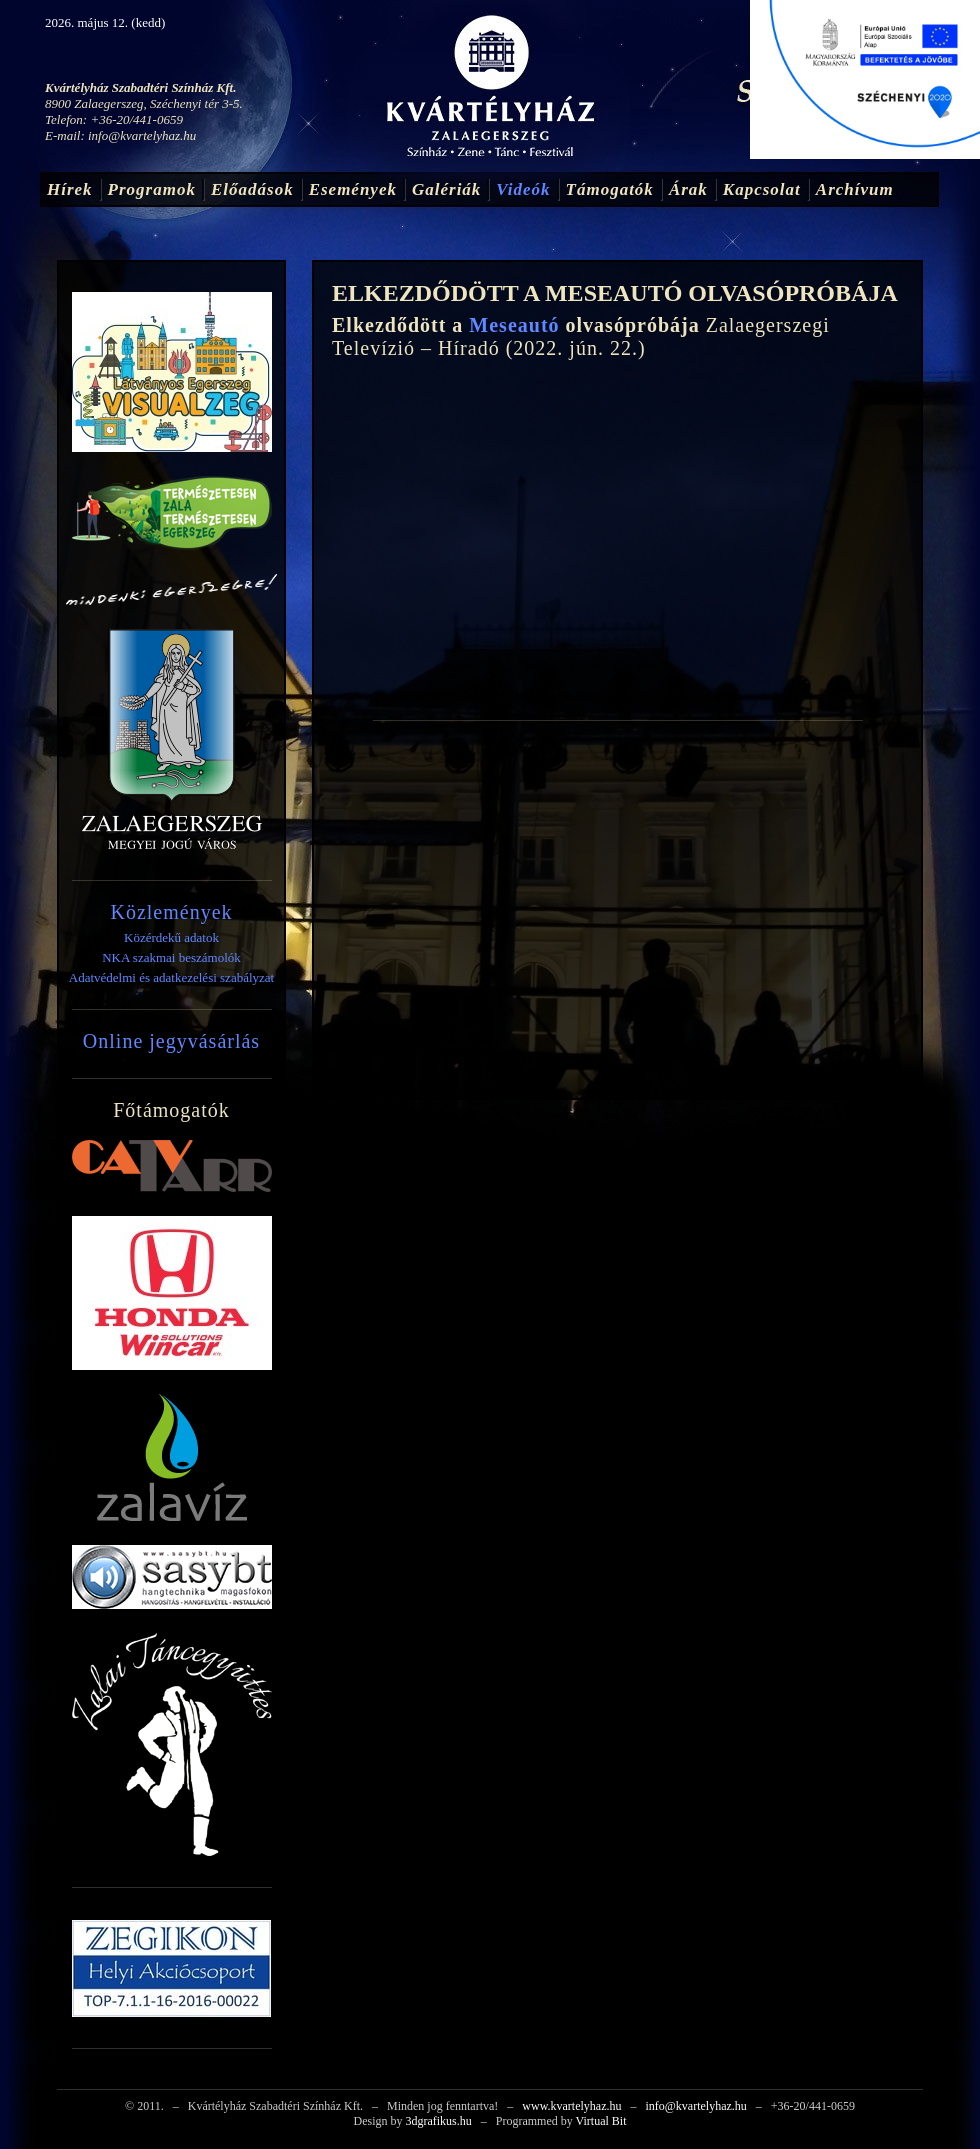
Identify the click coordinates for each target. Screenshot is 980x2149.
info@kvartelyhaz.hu (142, 135)
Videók (523, 189)
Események (353, 189)
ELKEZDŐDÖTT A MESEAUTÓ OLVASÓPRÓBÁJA (615, 293)
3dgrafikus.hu (438, 2121)
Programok (152, 189)
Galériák (446, 189)
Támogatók (610, 189)
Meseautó (514, 325)
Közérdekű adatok (171, 937)
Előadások (252, 189)
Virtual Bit (601, 2121)
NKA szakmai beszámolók (171, 957)
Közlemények (171, 912)
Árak (688, 189)
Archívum (855, 189)
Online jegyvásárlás (171, 1041)
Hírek (70, 189)
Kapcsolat (762, 189)
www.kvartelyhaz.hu (571, 2106)
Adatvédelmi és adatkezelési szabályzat (171, 977)
